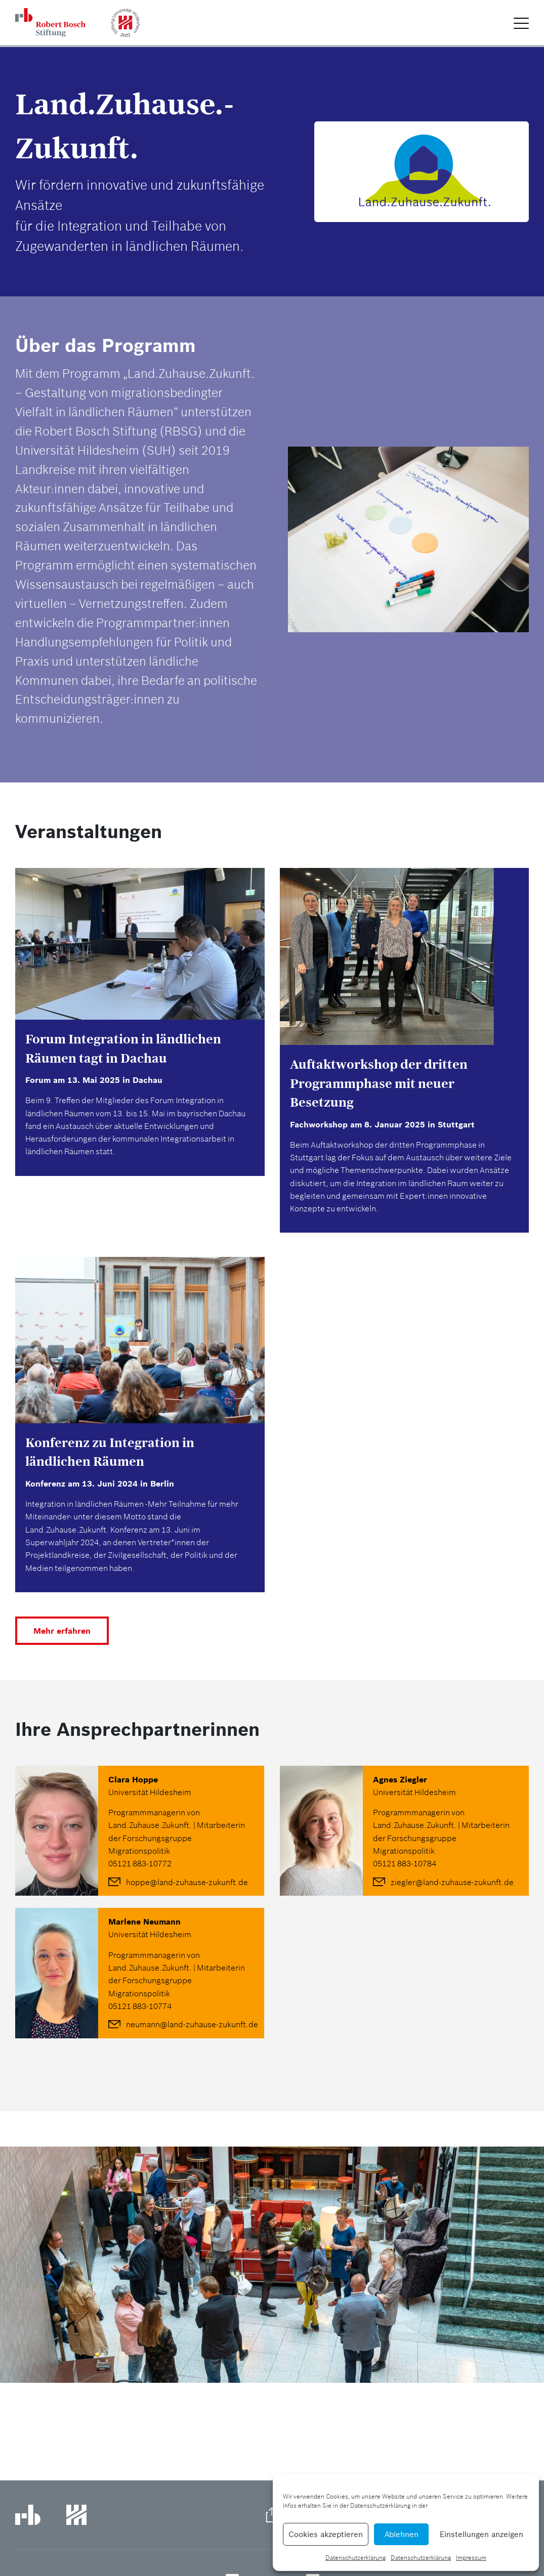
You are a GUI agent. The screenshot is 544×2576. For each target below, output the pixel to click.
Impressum (471, 2557)
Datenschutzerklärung (355, 2557)
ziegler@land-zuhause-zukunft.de (452, 1882)
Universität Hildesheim (149, 1792)
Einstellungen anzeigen (481, 2534)
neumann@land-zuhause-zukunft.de (192, 2024)
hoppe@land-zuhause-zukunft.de (187, 1882)
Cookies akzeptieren (325, 2534)
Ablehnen (402, 2534)
